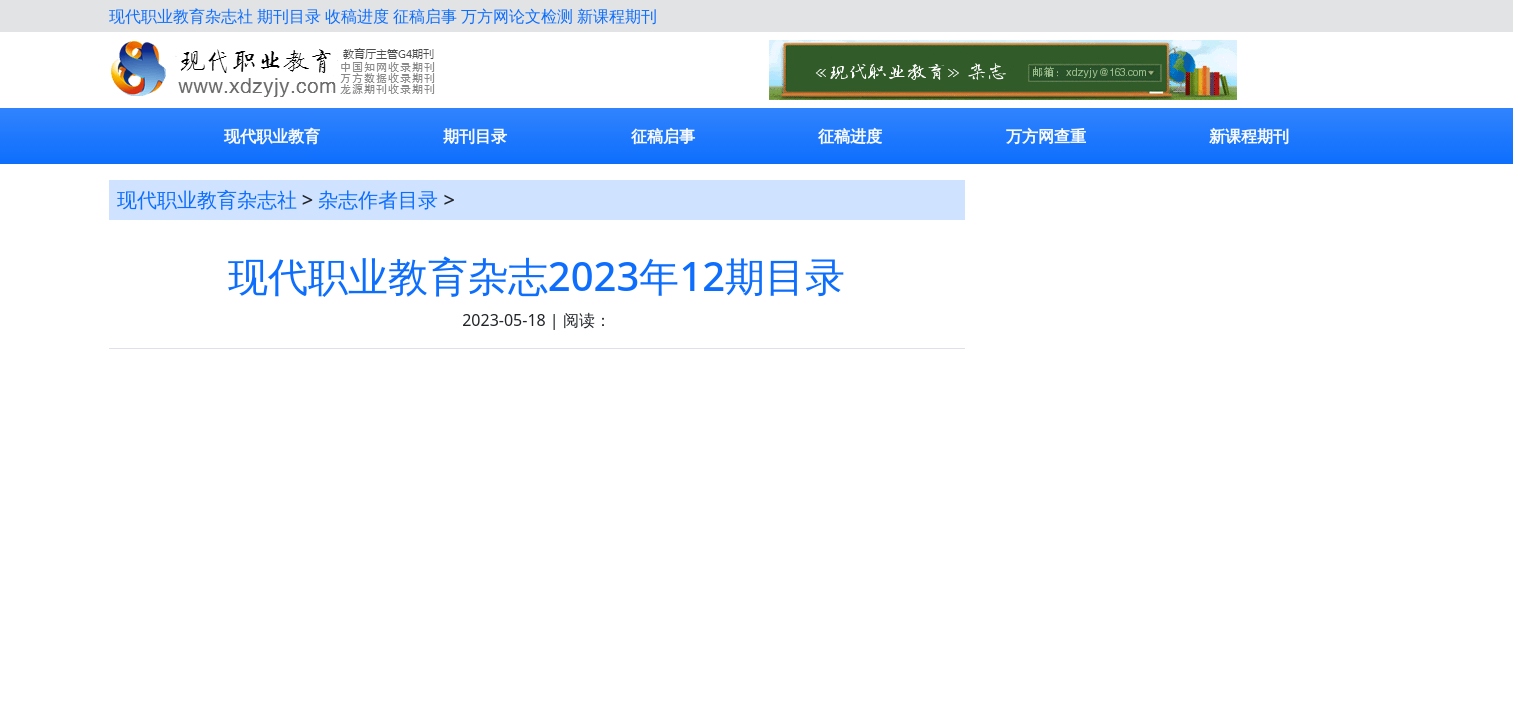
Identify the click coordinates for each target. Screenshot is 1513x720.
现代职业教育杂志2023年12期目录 (536, 275)
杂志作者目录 (378, 199)
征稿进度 (850, 136)
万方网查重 (1046, 136)
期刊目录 (289, 16)
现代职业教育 (272, 136)
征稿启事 (425, 16)
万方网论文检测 (517, 16)
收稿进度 (357, 16)
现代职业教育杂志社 (181, 16)
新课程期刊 (617, 16)
